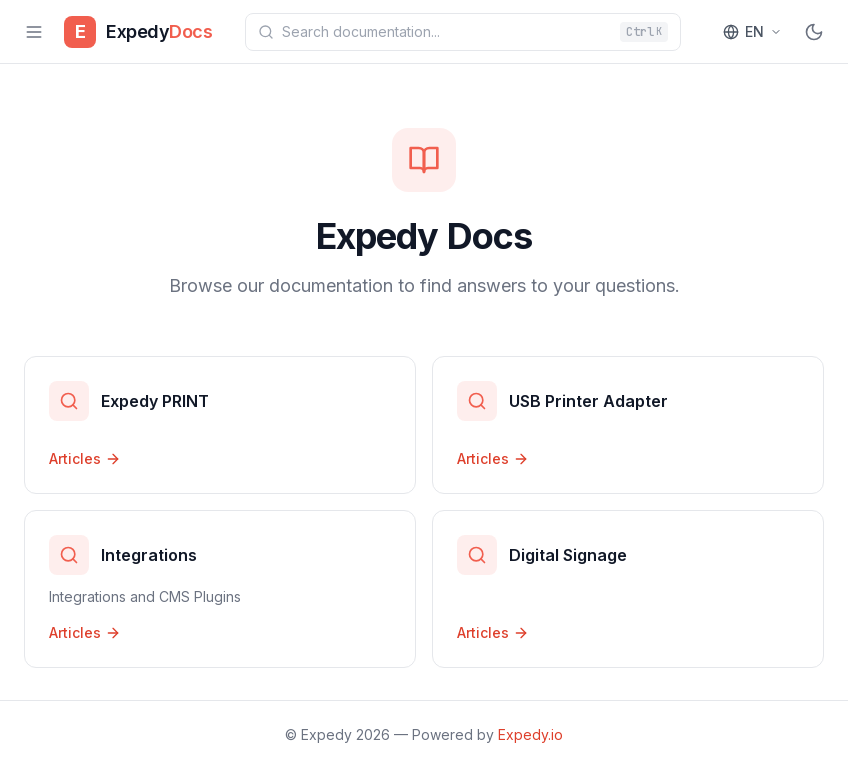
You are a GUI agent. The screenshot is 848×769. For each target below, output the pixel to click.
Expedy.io (530, 734)
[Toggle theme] (814, 32)
